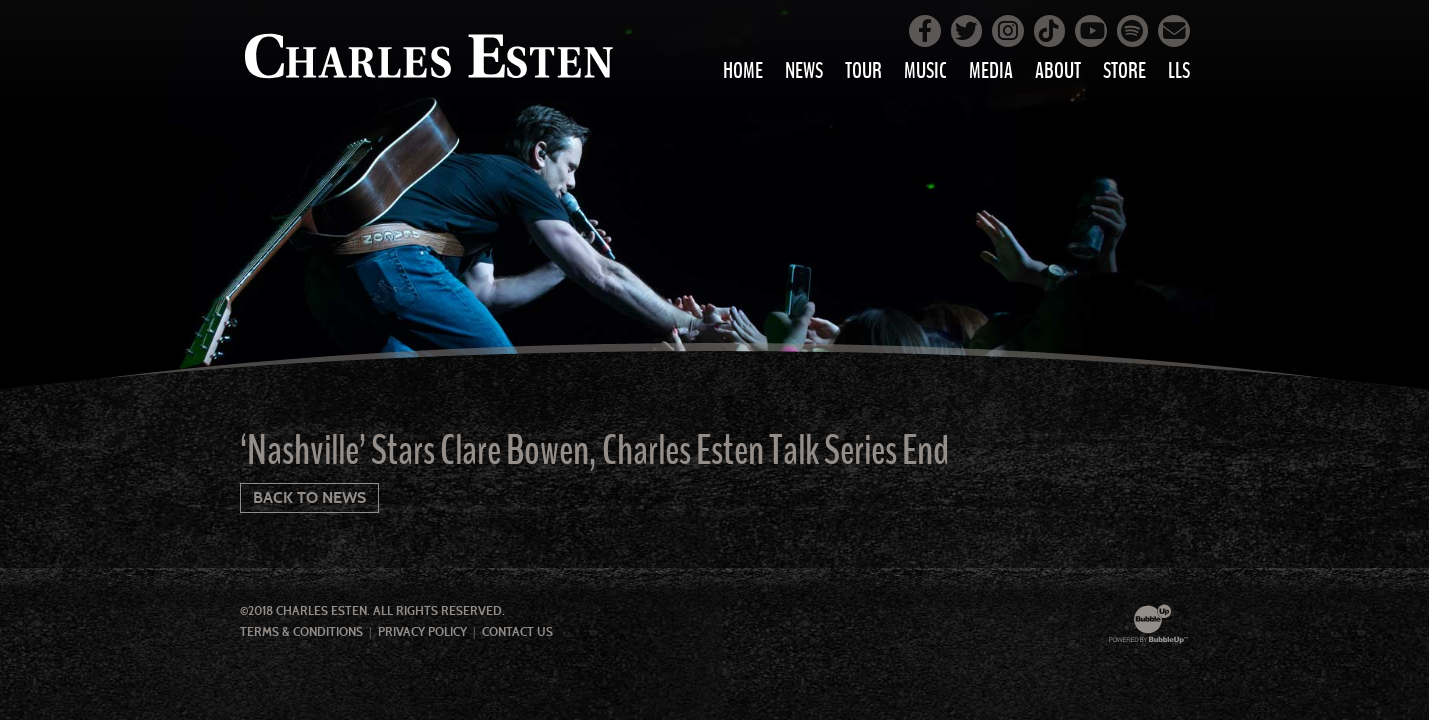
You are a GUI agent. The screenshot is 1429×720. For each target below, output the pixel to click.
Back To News (309, 497)
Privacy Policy (422, 632)
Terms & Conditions (301, 632)
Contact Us (517, 632)
